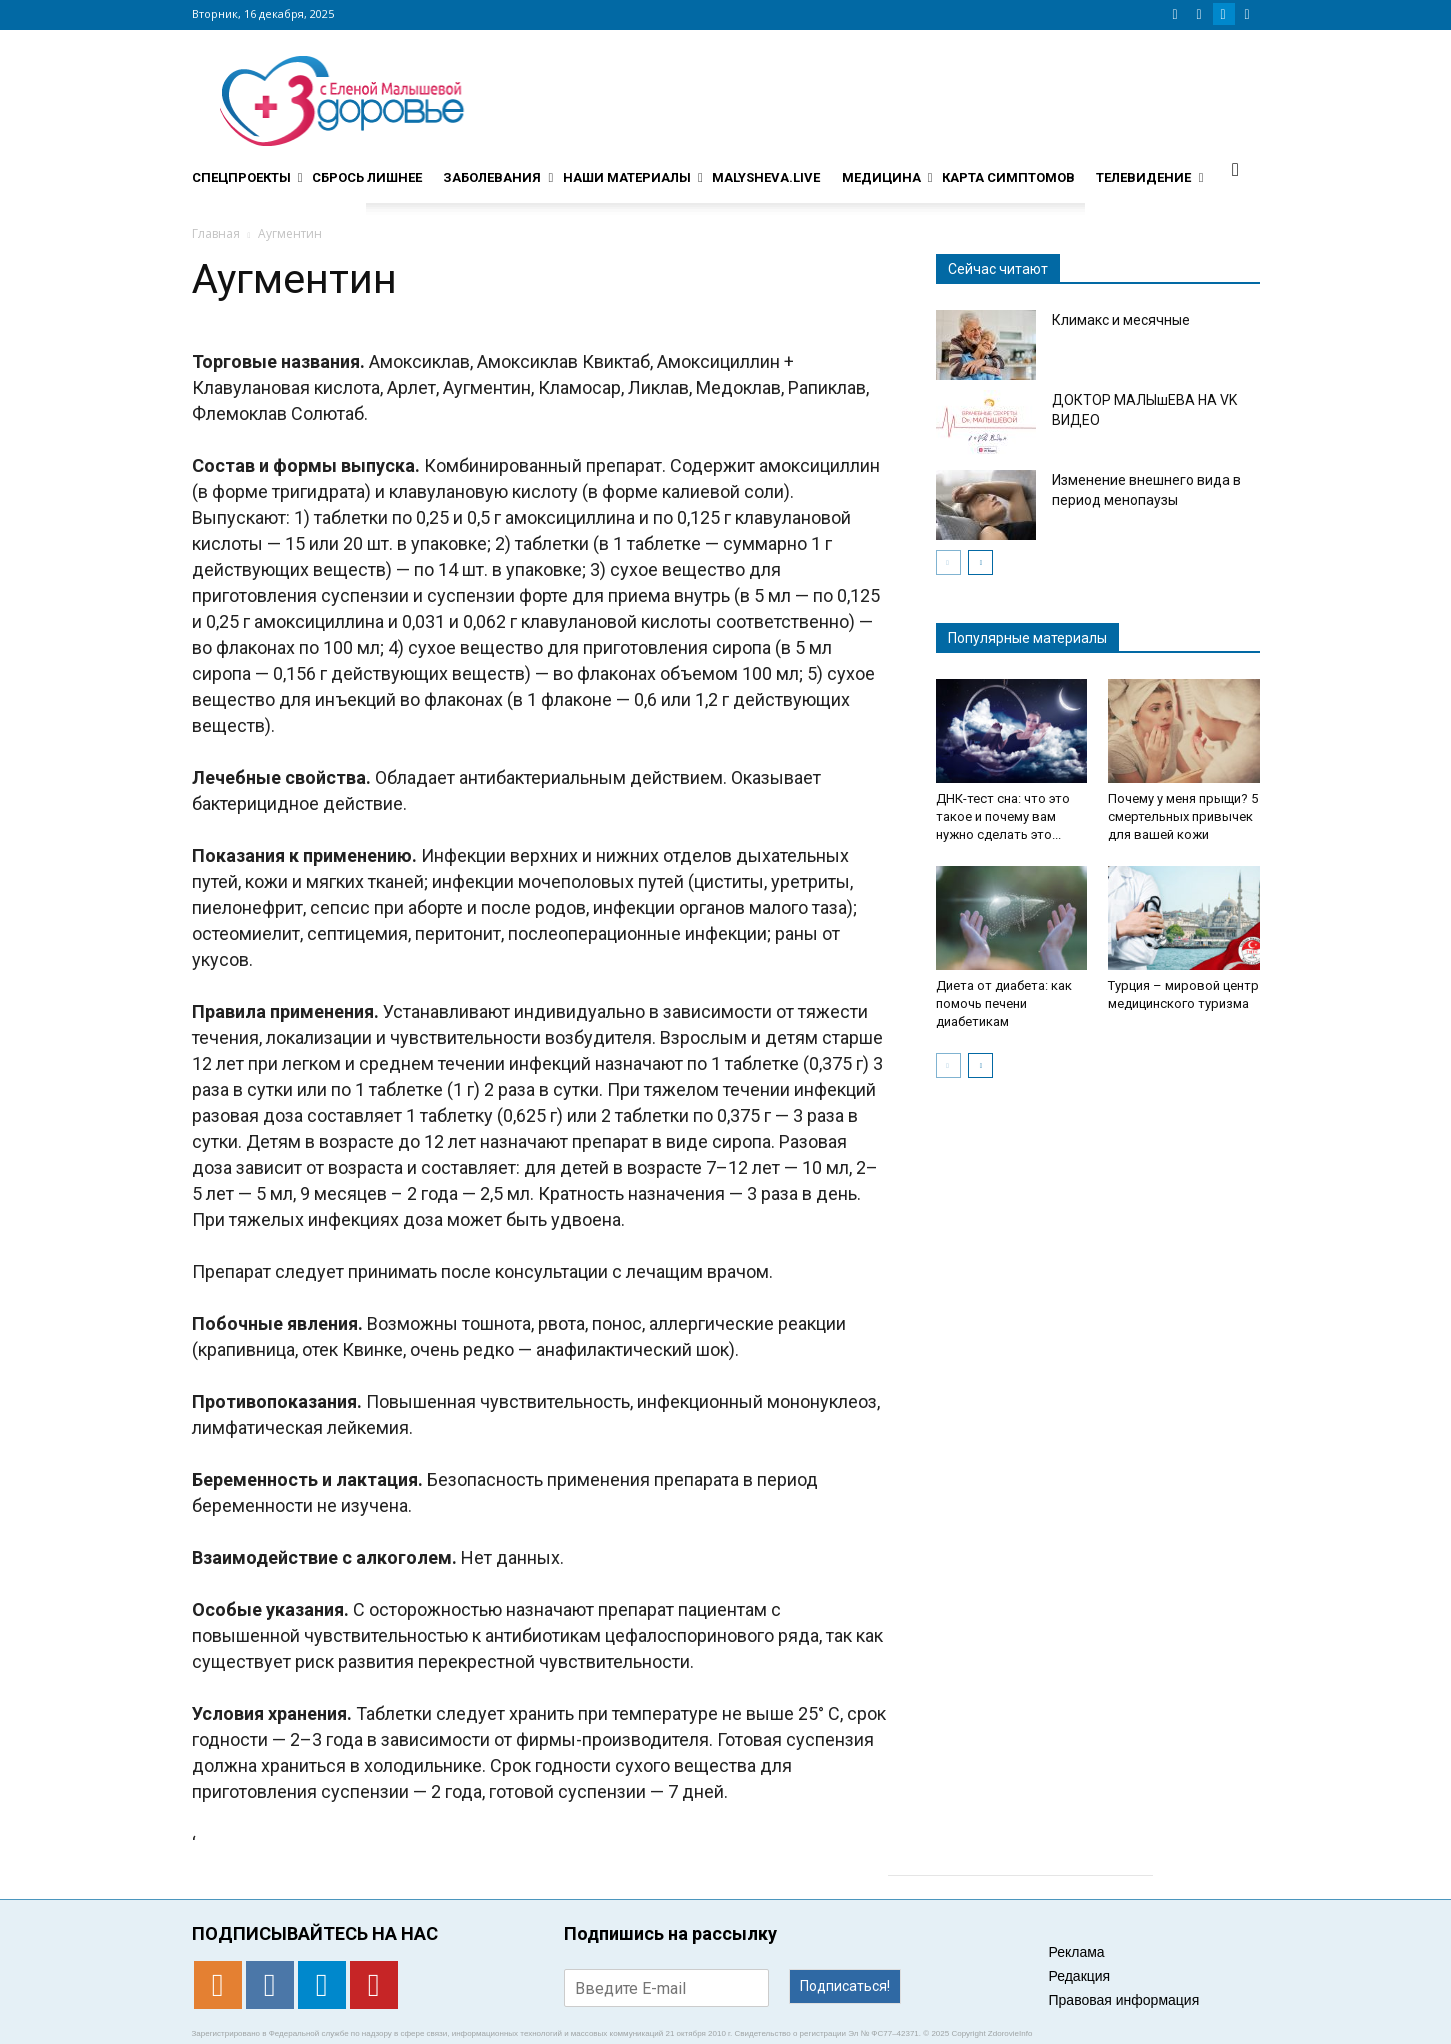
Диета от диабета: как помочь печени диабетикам (1004, 1003)
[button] (1236, 169)
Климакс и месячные (1121, 320)
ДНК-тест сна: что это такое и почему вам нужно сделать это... (1003, 816)
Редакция (1080, 1976)
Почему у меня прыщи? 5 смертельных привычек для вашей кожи (1183, 816)
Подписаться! (845, 1986)
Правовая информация (1124, 2000)
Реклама (1077, 1952)
